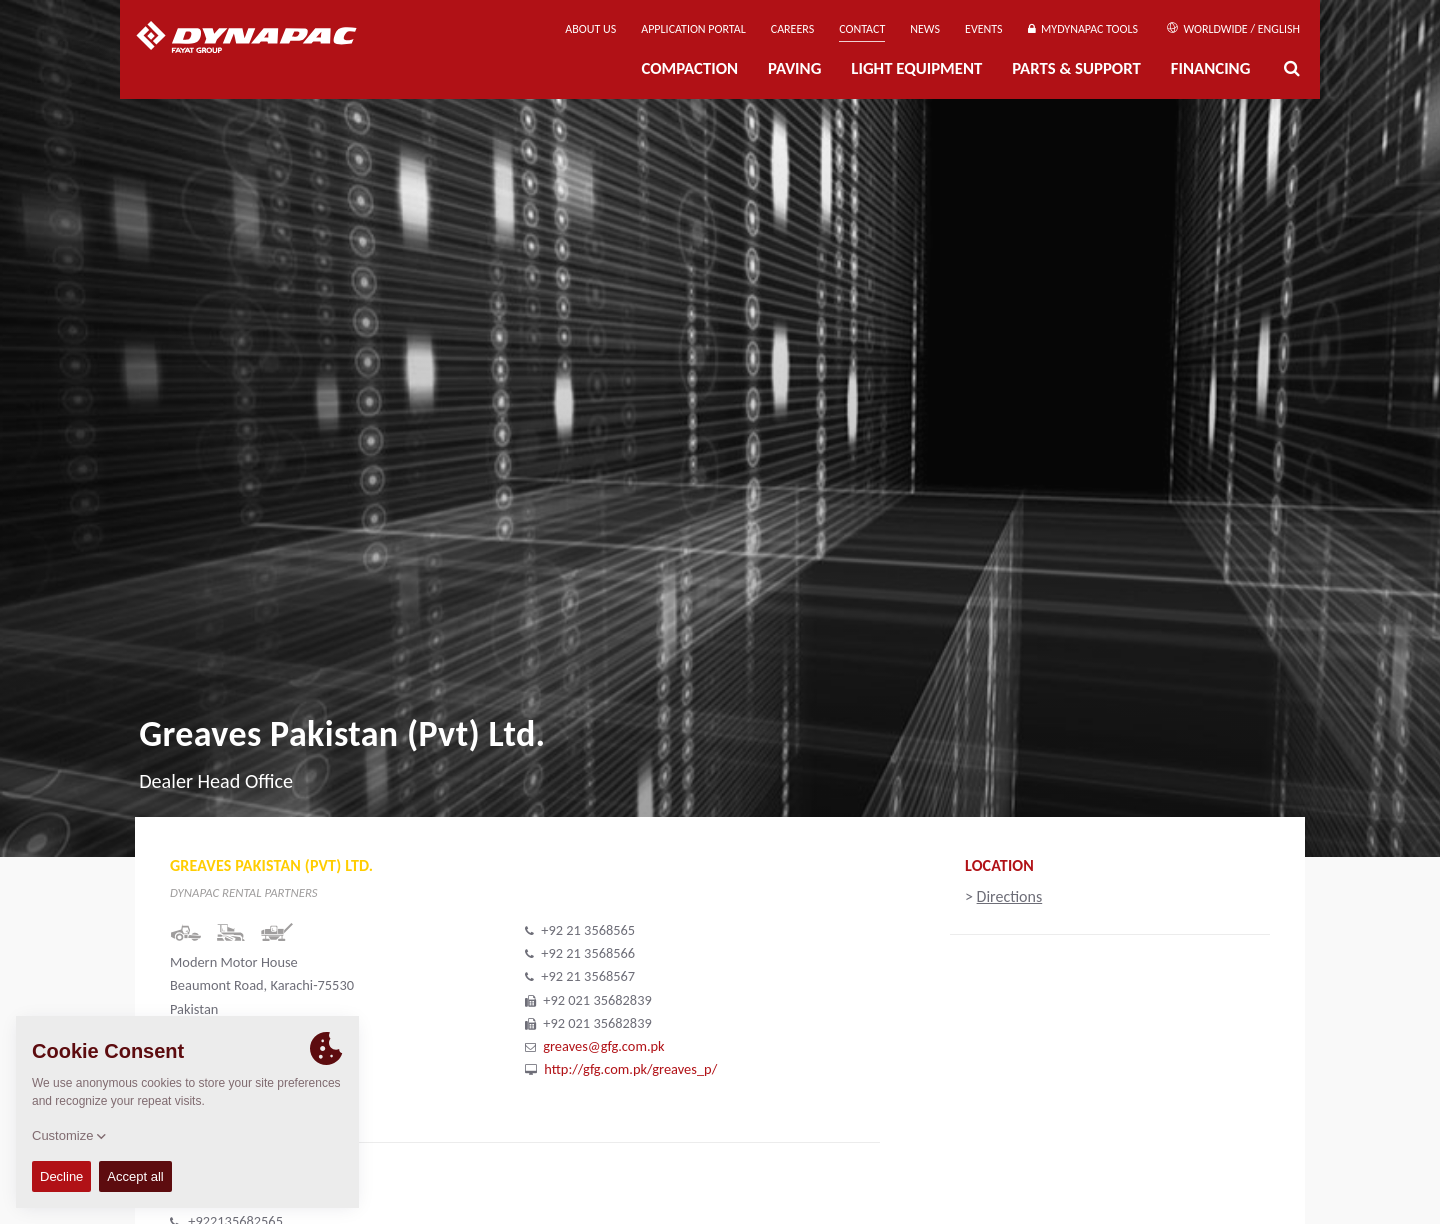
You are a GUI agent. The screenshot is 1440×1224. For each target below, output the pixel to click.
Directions (1010, 896)
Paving (794, 68)
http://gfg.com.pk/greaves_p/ (630, 1069)
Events (984, 29)
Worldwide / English (1233, 29)
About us (590, 29)
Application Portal (693, 29)
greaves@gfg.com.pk (603, 1046)
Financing (1211, 68)
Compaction (689, 68)
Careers (792, 29)
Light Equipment (916, 68)
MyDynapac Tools (1083, 29)
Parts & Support (1076, 68)
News (925, 29)
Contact (862, 29)
